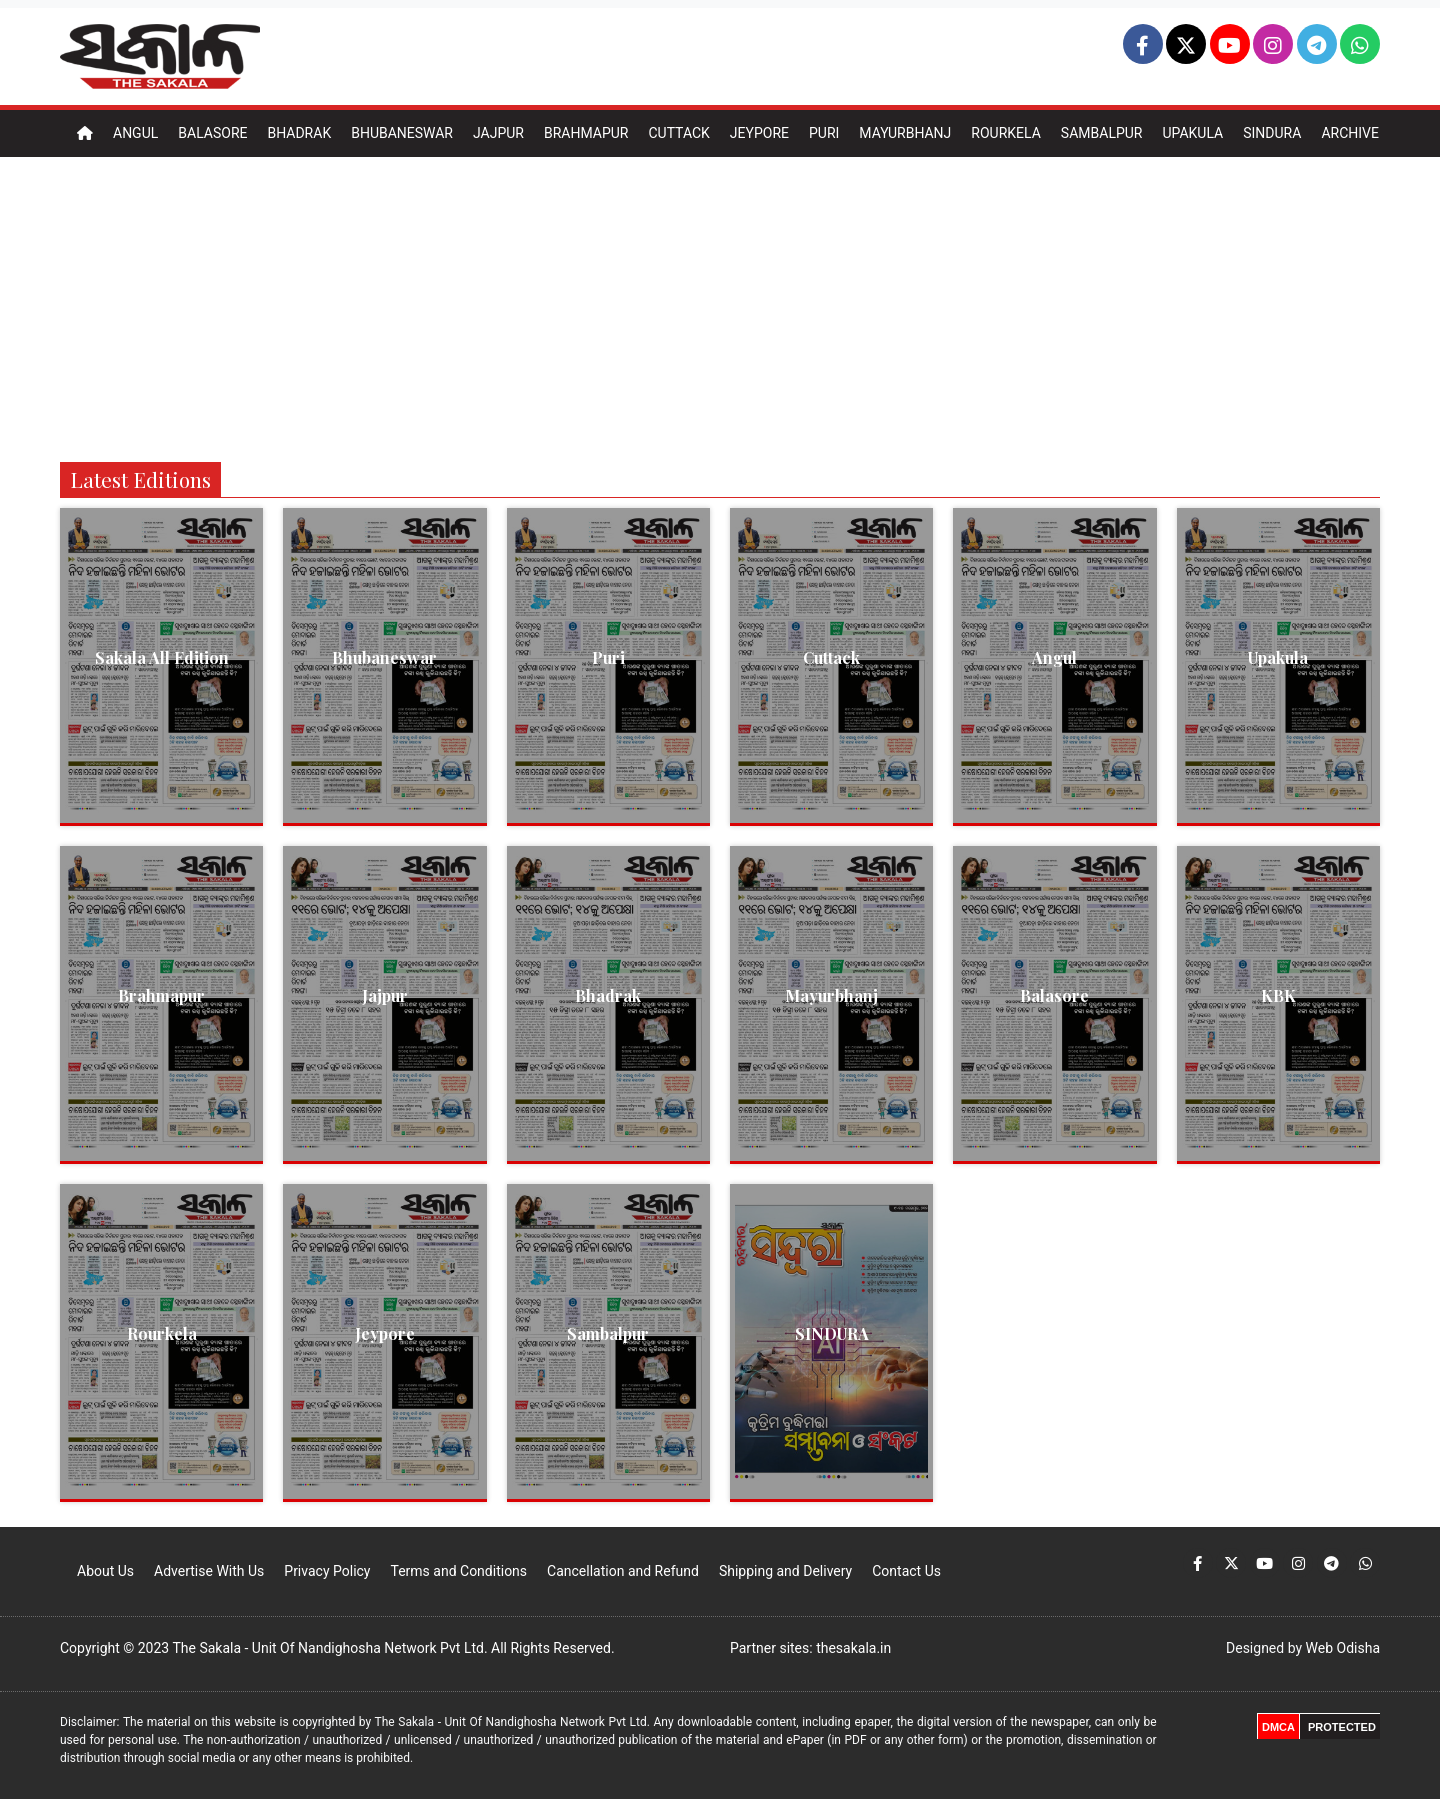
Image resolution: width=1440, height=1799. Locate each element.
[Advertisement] (720, 307)
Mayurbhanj (905, 133)
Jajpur (498, 133)
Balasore (212, 133)
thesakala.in (853, 1648)
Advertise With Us (209, 1571)
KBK (1278, 995)
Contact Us (906, 1571)
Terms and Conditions (458, 1571)
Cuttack (678, 133)
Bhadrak (299, 133)
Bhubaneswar (402, 133)
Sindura (1272, 133)
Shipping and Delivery (785, 1571)
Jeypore (759, 133)
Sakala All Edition (162, 657)
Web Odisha (1343, 1648)
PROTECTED (1342, 1727)
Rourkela (1006, 133)
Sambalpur (1102, 133)
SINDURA (832, 1333)
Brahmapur (586, 133)
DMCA (1278, 1727)
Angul (135, 133)
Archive (1350, 133)
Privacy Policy (327, 1571)
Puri (824, 133)
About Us (105, 1571)
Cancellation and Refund (623, 1571)
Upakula (1192, 133)
